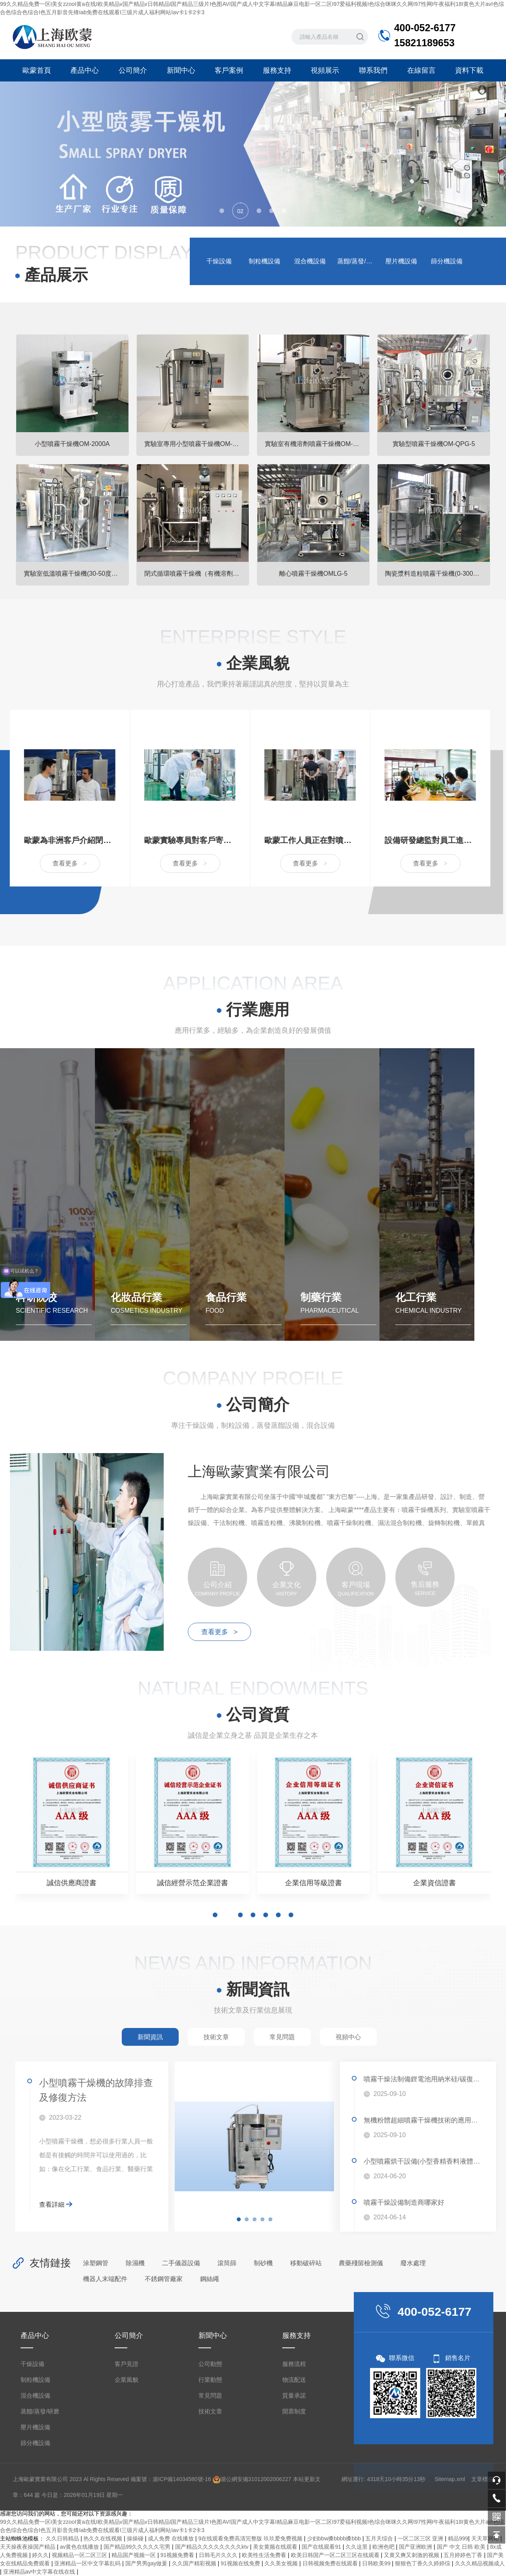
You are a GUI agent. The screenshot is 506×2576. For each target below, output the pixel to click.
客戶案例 (229, 70)
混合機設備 (310, 261)
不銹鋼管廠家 (164, 2278)
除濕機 (135, 2263)
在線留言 (421, 70)
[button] (221, 210)
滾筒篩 (226, 2263)
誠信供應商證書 (71, 1883)
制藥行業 (321, 1297)
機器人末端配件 (105, 2278)
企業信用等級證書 (313, 1883)
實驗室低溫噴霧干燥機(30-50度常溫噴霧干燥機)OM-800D (76, 573)
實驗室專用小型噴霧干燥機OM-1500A (196, 443)
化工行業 (415, 1297)
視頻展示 (325, 70)
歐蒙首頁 (37, 70)
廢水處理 (413, 2263)
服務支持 (277, 70)
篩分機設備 (447, 261)
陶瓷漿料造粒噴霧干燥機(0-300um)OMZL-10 (437, 573)
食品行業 (226, 1297)
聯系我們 (373, 70)
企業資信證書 (434, 1883)
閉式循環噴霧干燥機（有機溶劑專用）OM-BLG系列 (196, 573)
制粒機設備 (264, 261)
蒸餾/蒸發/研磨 (357, 261)
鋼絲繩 (209, 2278)
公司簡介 (133, 70)
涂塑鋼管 (95, 2263)
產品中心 (84, 70)
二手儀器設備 (181, 2263)
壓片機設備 (401, 261)
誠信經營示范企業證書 (192, 1883)
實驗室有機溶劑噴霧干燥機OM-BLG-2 (317, 443)
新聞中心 (181, 70)
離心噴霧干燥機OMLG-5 (313, 573)
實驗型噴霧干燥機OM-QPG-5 (434, 443)
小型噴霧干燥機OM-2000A (72, 443)
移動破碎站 (306, 2263)
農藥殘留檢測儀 (361, 2263)
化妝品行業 (136, 1297)
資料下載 (469, 70)
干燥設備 (219, 261)
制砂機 (263, 2263)
